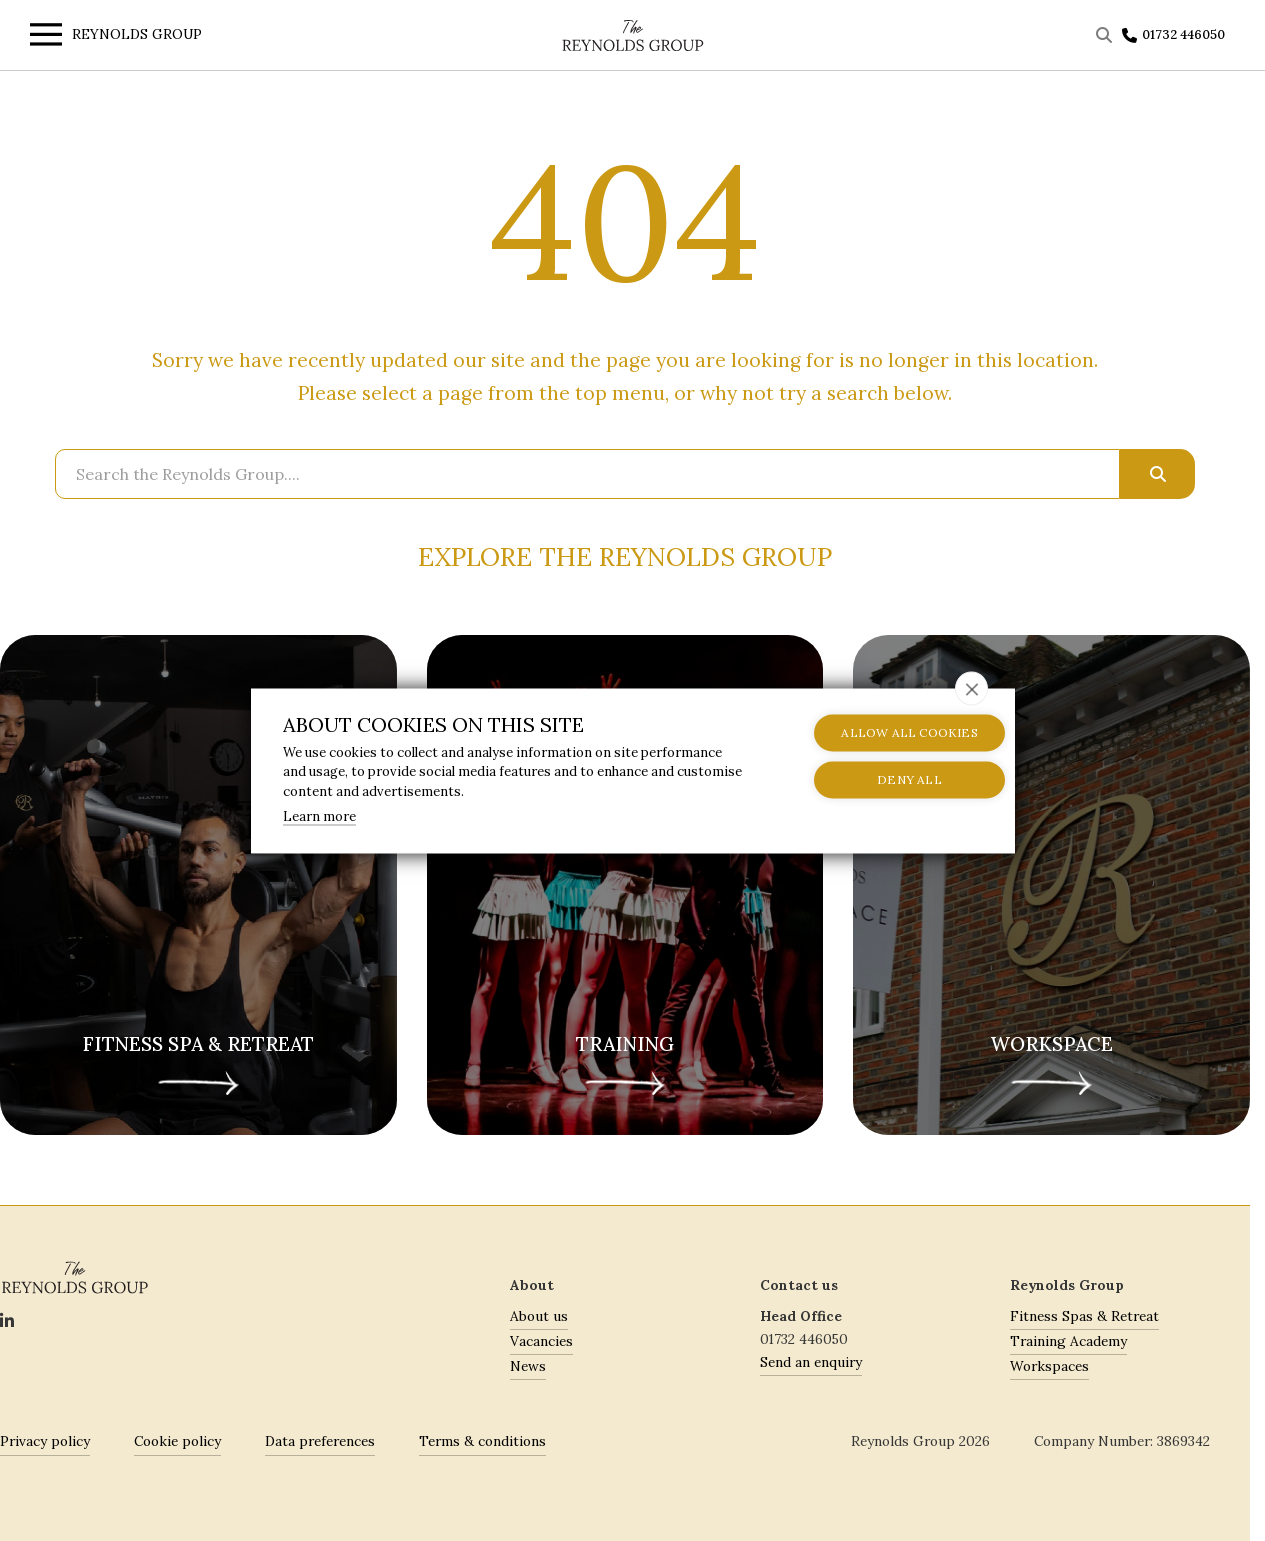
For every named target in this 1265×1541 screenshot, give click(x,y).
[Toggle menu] (41, 37)
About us (539, 1316)
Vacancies (541, 1341)
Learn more (319, 816)
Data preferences (320, 1441)
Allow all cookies (886, 732)
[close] (971, 688)
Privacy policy (45, 1441)
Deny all (886, 779)
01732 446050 (1183, 34)
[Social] (7, 1322)
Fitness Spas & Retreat (1084, 1316)
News (528, 1366)
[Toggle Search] (1106, 35)
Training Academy (1068, 1341)
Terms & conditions (482, 1441)
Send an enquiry (811, 1362)
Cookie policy (177, 1441)
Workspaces (1049, 1366)
